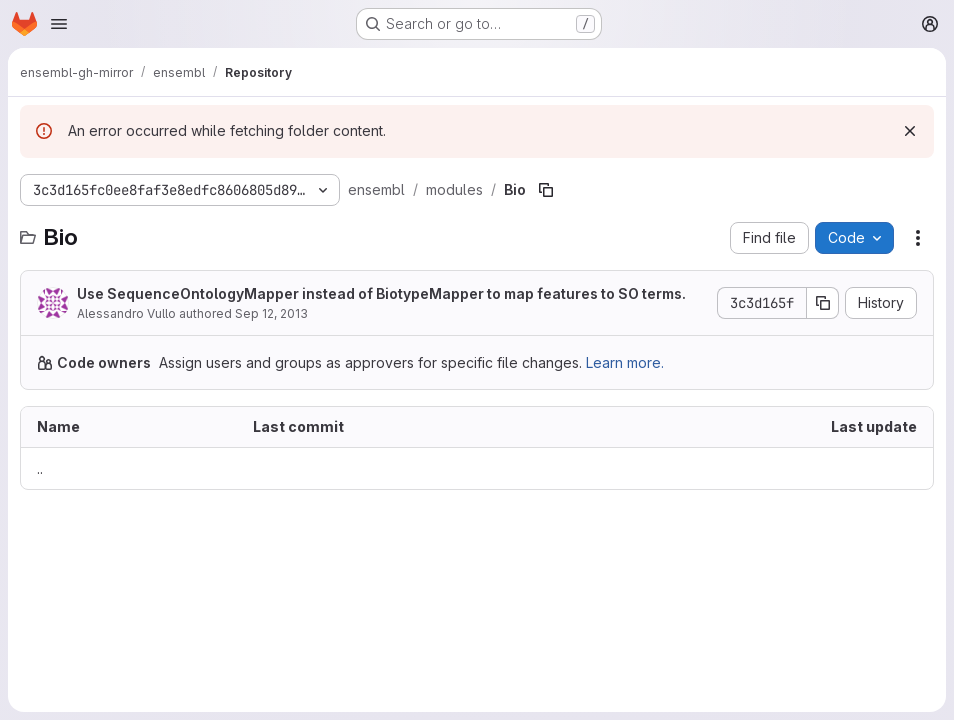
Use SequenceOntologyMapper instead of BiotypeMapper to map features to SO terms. (381, 293)
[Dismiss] (910, 131)
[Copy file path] (546, 190)
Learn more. (625, 362)
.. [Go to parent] (40, 468)
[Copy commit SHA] (823, 303)
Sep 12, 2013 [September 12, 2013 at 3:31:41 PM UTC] (271, 313)
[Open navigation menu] (59, 24)
